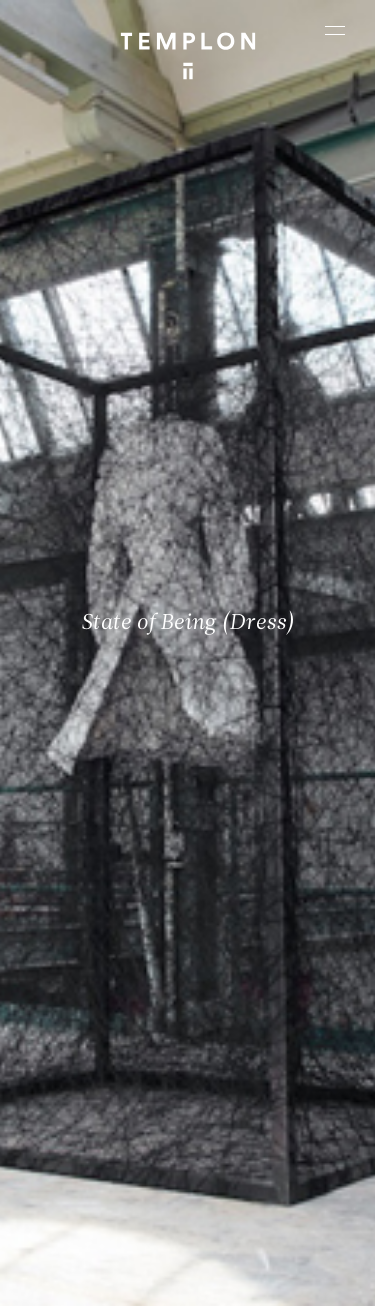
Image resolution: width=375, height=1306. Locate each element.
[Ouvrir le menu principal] (335, 30)
